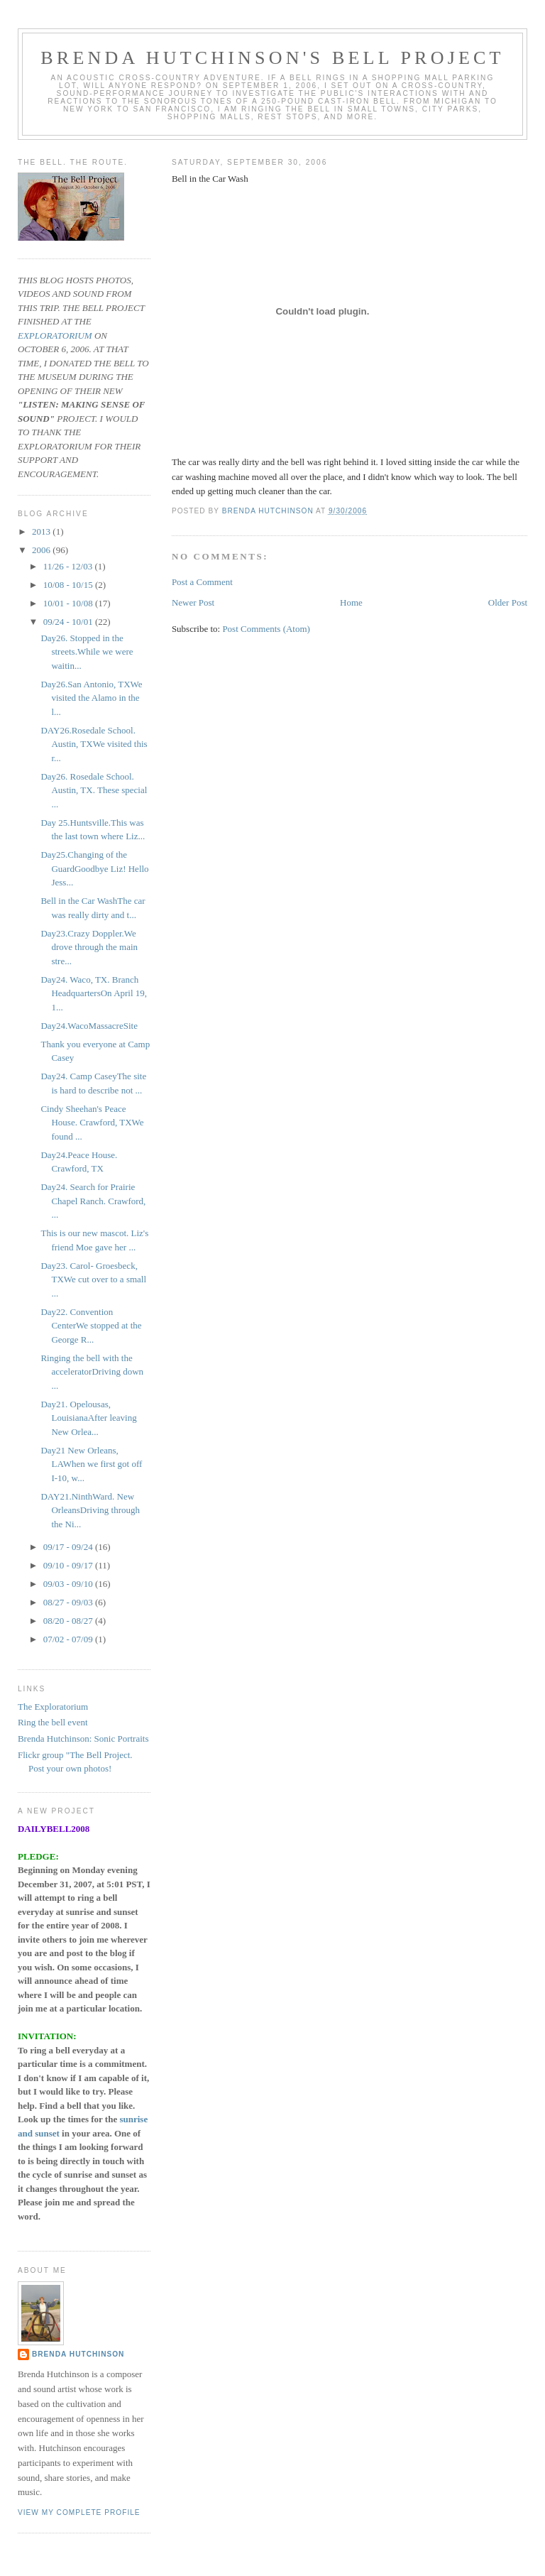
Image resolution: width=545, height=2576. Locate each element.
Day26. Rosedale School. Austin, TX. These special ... (93, 790)
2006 (42, 550)
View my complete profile (79, 2512)
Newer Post (193, 602)
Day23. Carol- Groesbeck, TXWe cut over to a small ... (93, 1279)
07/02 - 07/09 (69, 1639)
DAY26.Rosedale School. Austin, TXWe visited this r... (93, 744)
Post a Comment (202, 582)
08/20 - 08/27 (69, 1620)
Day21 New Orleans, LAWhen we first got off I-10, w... (91, 1464)
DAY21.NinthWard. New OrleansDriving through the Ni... (90, 1510)
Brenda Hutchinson (78, 2354)
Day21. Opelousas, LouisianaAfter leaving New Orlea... (88, 1418)
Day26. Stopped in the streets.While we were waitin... (86, 652)
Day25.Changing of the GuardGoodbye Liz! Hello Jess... (94, 868)
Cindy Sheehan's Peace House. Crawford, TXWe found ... (91, 1122)
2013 (42, 531)
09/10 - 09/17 (69, 1565)
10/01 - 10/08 (69, 603)
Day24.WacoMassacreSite (89, 1025)
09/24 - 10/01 (69, 621)
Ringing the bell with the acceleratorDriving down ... (91, 1372)
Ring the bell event (53, 1722)
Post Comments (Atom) (266, 628)
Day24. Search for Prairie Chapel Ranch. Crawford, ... (92, 1200)
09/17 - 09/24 (69, 1546)
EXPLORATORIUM (55, 335)
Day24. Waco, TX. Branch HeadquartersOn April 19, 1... (93, 993)
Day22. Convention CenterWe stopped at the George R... (90, 1325)
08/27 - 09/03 (69, 1602)
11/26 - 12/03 (69, 566)
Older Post (507, 602)
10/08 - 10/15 (69, 584)
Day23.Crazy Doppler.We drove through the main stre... (89, 947)
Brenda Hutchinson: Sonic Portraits (83, 1738)
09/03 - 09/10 (69, 1583)
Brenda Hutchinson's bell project (272, 58)
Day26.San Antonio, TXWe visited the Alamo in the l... (91, 698)
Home (351, 602)
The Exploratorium (53, 1706)
